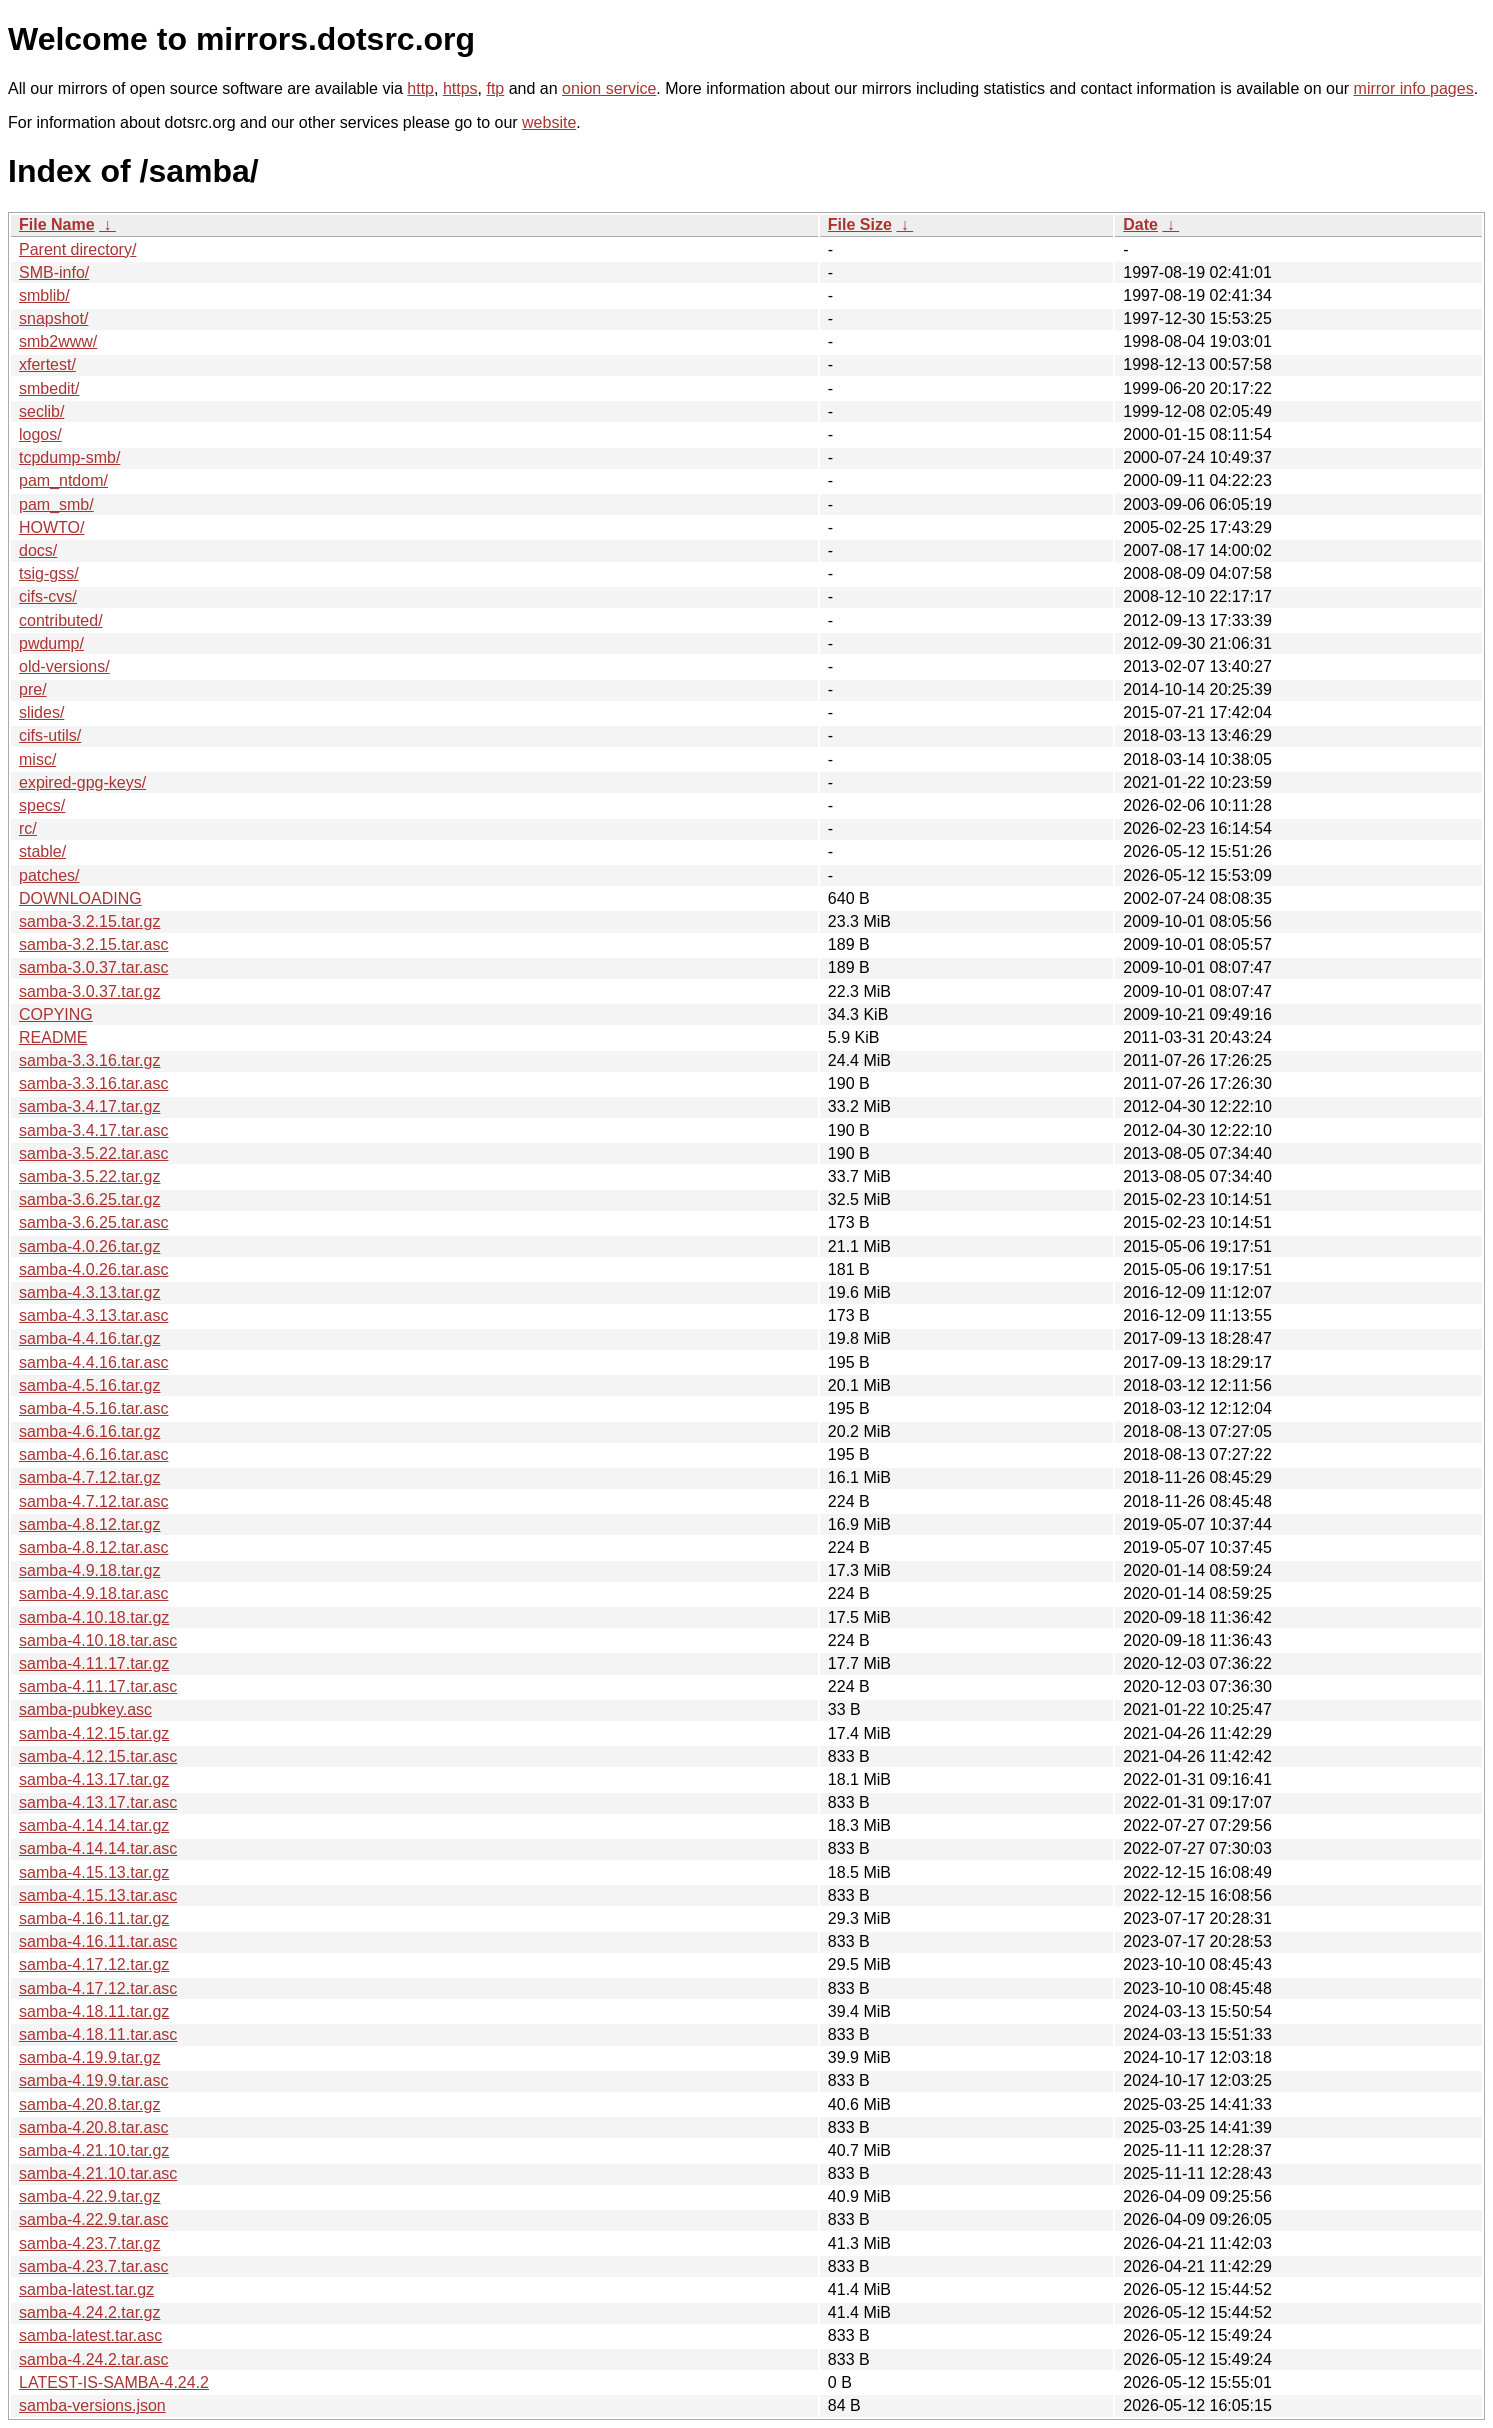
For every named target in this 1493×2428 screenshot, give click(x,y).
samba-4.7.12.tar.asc (93, 1501)
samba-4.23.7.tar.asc (93, 2266)
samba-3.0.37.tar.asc (93, 967)
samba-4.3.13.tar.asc (93, 1315)
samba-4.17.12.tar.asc (98, 1988)
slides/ (41, 712)
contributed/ (61, 620)
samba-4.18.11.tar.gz (94, 2011)
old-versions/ (64, 666)
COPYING (56, 1014)
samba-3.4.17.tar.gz (89, 1106)
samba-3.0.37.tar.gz (89, 991)
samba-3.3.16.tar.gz (89, 1060)
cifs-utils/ (50, 735)
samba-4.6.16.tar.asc (93, 1454)
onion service (609, 88)
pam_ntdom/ (63, 480)
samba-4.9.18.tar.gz (89, 1570)
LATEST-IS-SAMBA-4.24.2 (114, 2382)
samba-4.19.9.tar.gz (89, 2057)
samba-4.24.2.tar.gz (89, 2312)
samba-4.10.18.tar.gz (94, 1617)
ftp (495, 88)
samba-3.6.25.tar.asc (93, 1222)
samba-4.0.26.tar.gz (89, 1246)
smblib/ (44, 295)
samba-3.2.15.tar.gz (89, 921)
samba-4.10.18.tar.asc (98, 1640)
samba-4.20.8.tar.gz (89, 2104)
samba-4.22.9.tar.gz (89, 2196)
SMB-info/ (54, 272)
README (53, 1037)
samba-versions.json (92, 2405)
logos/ (40, 434)
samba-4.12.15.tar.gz (94, 1733)
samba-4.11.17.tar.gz (94, 1663)
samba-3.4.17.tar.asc (93, 1130)
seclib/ (41, 411)
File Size (860, 224)
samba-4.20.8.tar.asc (93, 2127)
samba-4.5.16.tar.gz (89, 1385)
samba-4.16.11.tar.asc (98, 1941)
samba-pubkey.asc (85, 1709)
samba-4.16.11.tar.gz (94, 1918)
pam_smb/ (56, 504)
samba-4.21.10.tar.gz (94, 2150)
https (460, 88)
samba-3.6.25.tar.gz (89, 1199)
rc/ (28, 828)
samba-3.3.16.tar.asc (93, 1083)
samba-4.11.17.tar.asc (98, 1686)
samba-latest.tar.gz (86, 2289)
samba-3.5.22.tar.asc (93, 1153)
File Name (57, 224)
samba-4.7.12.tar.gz (89, 1477)
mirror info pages (1414, 88)
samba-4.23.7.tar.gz (89, 2243)
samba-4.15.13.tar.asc (98, 1895)
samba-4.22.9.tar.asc (93, 2219)
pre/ (33, 689)
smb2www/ (58, 341)
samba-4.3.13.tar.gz (89, 1292)
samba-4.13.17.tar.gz (94, 1779)
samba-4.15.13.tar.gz (94, 1872)
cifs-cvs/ (48, 596)
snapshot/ (53, 318)
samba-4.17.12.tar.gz (94, 1964)
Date (1140, 224)
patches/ (49, 875)
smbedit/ (49, 388)
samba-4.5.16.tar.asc (93, 1408)
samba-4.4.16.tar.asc (93, 1362)
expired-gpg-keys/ (82, 782)
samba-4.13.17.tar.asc (98, 1802)
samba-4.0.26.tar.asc (93, 1269)
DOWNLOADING (80, 898)
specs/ (42, 805)
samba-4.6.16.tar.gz (89, 1431)
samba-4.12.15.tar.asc (98, 1756)
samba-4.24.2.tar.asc (93, 2359)
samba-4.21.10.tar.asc (98, 2173)
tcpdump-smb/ (69, 457)
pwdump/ (51, 643)
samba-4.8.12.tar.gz (89, 1524)
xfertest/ (47, 364)
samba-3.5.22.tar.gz (89, 1176)
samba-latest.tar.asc (90, 2335)
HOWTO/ (51, 527)
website (549, 122)
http (420, 88)
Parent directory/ (77, 249)
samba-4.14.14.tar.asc (98, 1848)
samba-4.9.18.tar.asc (93, 1593)
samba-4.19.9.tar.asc (93, 2080)
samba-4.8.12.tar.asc (93, 1547)
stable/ (42, 851)
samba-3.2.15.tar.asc (93, 944)
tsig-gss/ (49, 573)
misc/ (37, 759)
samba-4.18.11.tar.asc (98, 2034)
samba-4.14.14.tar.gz (94, 1825)
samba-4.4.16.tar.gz (89, 1338)
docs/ (38, 550)
